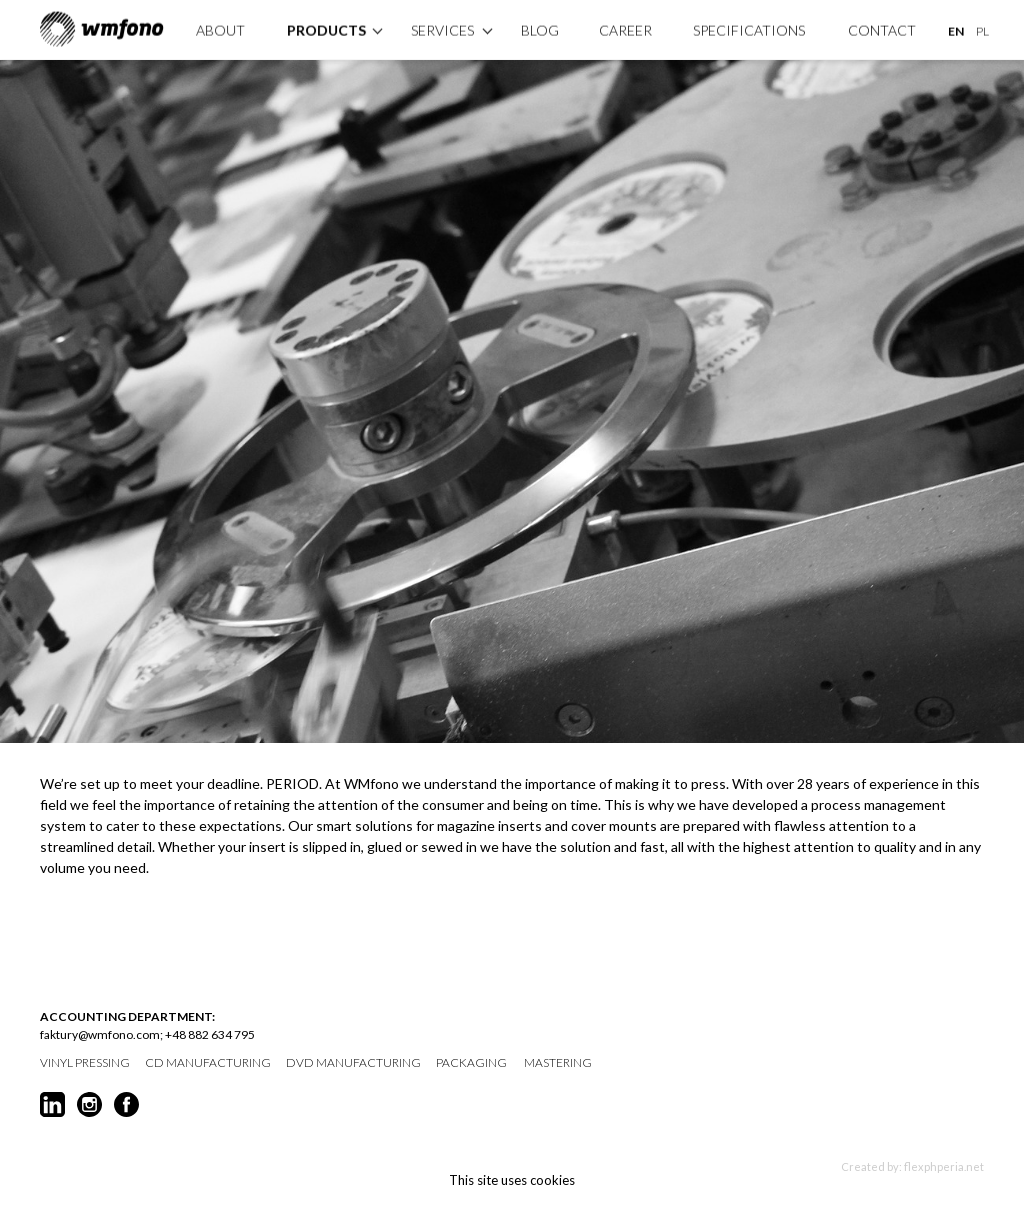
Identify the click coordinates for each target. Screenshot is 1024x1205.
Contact (882, 28)
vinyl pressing (85, 1063)
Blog (540, 28)
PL (982, 29)
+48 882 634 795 (210, 1034)
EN (956, 29)
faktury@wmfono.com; (101, 1034)
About (220, 28)
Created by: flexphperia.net (912, 1166)
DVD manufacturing (353, 1063)
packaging (471, 1063)
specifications (749, 28)
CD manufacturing (208, 1063)
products (326, 28)
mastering (558, 1063)
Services (442, 28)
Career (625, 28)
